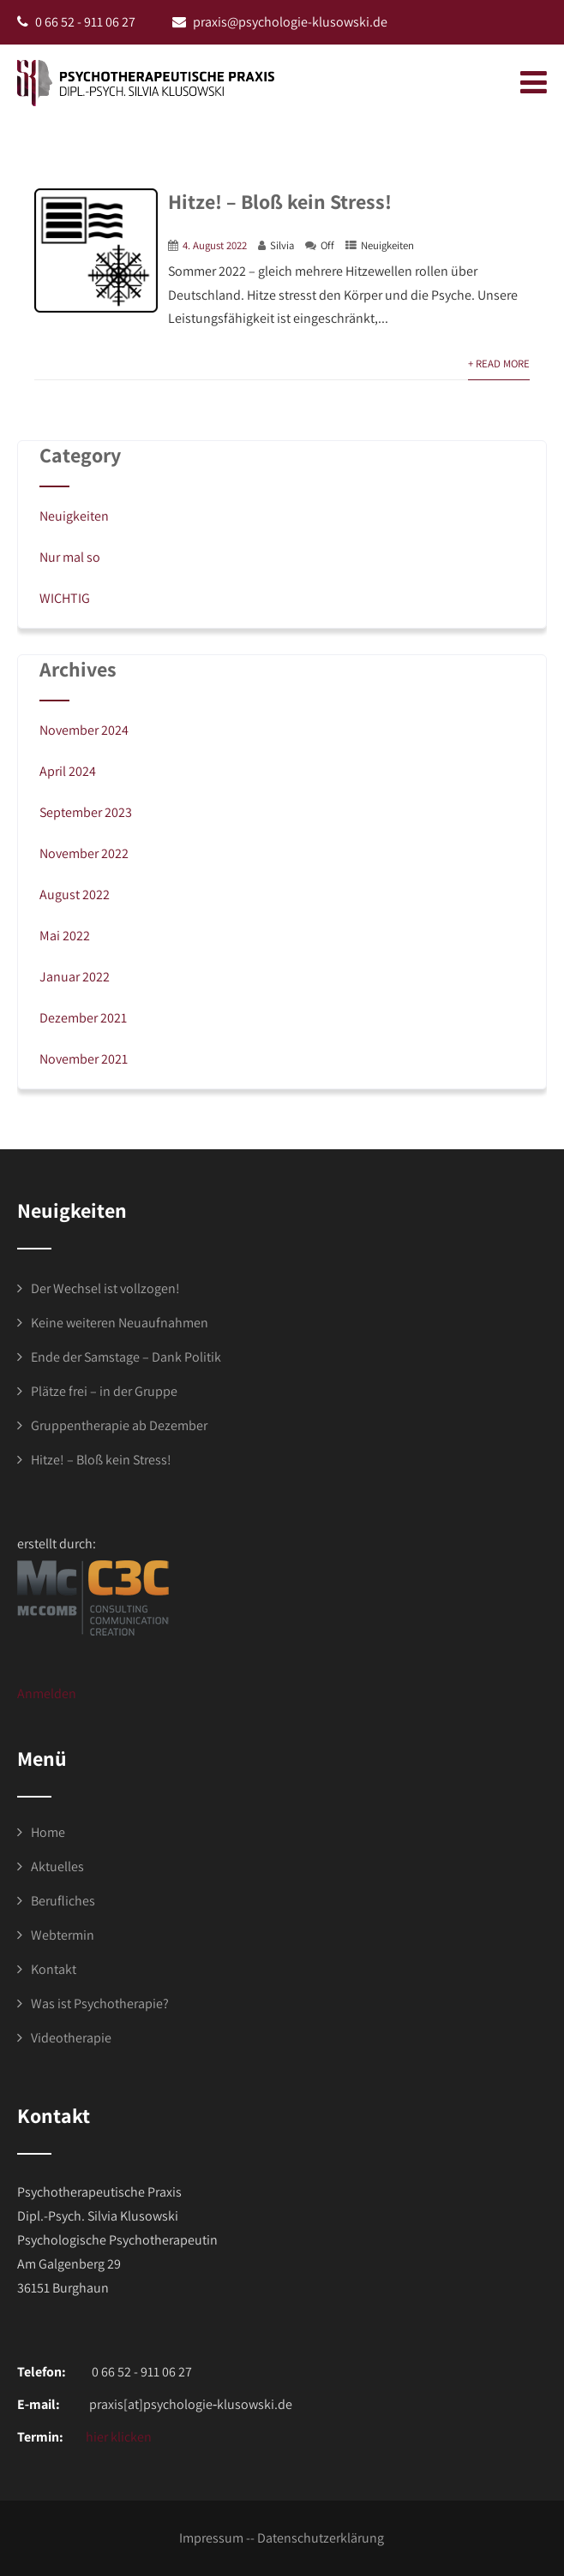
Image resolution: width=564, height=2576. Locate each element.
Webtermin (62, 1935)
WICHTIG (64, 598)
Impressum (211, 2538)
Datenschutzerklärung (320, 2538)
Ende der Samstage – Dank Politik (126, 1357)
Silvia (282, 245)
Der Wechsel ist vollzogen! (105, 1288)
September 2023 (85, 812)
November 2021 (83, 1059)
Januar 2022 (74, 977)
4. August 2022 (215, 245)
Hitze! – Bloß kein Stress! (280, 201)
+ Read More (499, 363)
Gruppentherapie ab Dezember (119, 1425)
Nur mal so (69, 557)
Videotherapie (71, 2038)
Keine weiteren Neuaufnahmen (119, 1323)
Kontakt (53, 1969)
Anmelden (46, 1693)
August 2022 (74, 894)
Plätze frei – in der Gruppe (104, 1391)
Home (48, 1832)
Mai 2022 (64, 936)
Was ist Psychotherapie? (100, 2003)
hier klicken (117, 2437)
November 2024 (84, 730)
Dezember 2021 (83, 1018)
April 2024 (67, 771)
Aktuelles (57, 1866)
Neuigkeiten (387, 245)
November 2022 (84, 853)
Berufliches (63, 1901)
